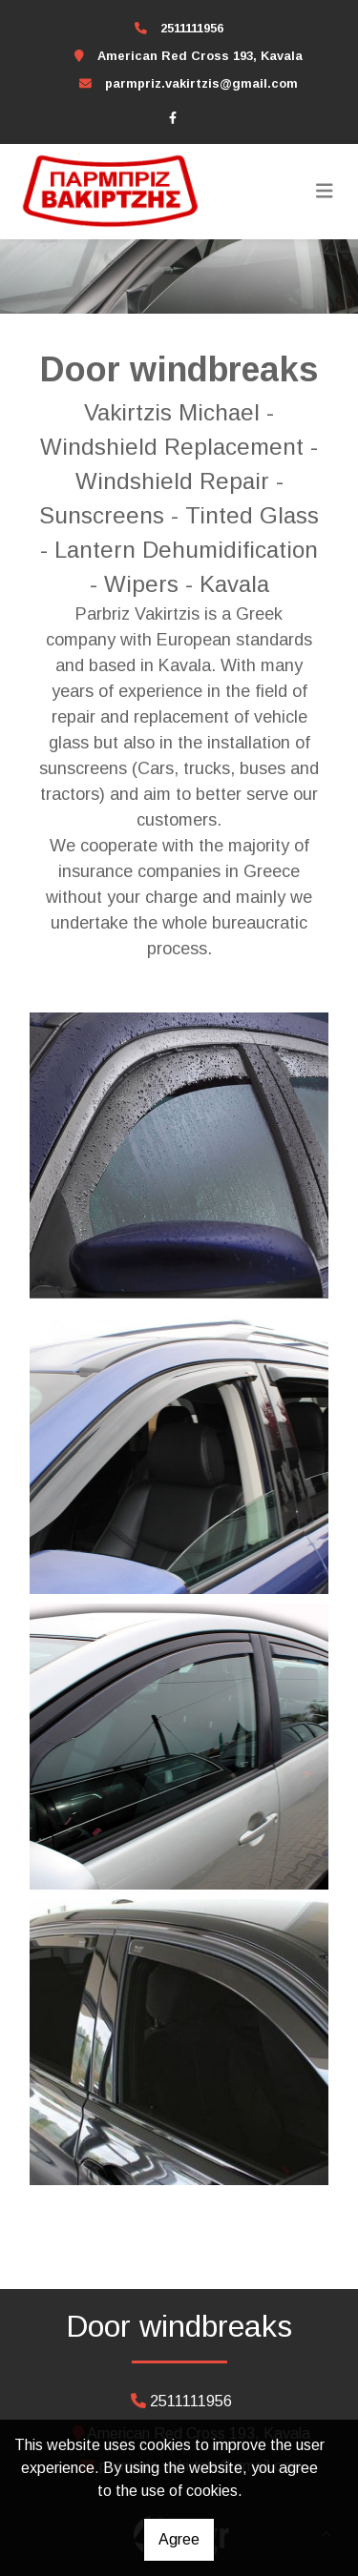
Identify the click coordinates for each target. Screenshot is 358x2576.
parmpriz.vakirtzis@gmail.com (201, 83)
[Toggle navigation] (325, 191)
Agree (179, 2539)
